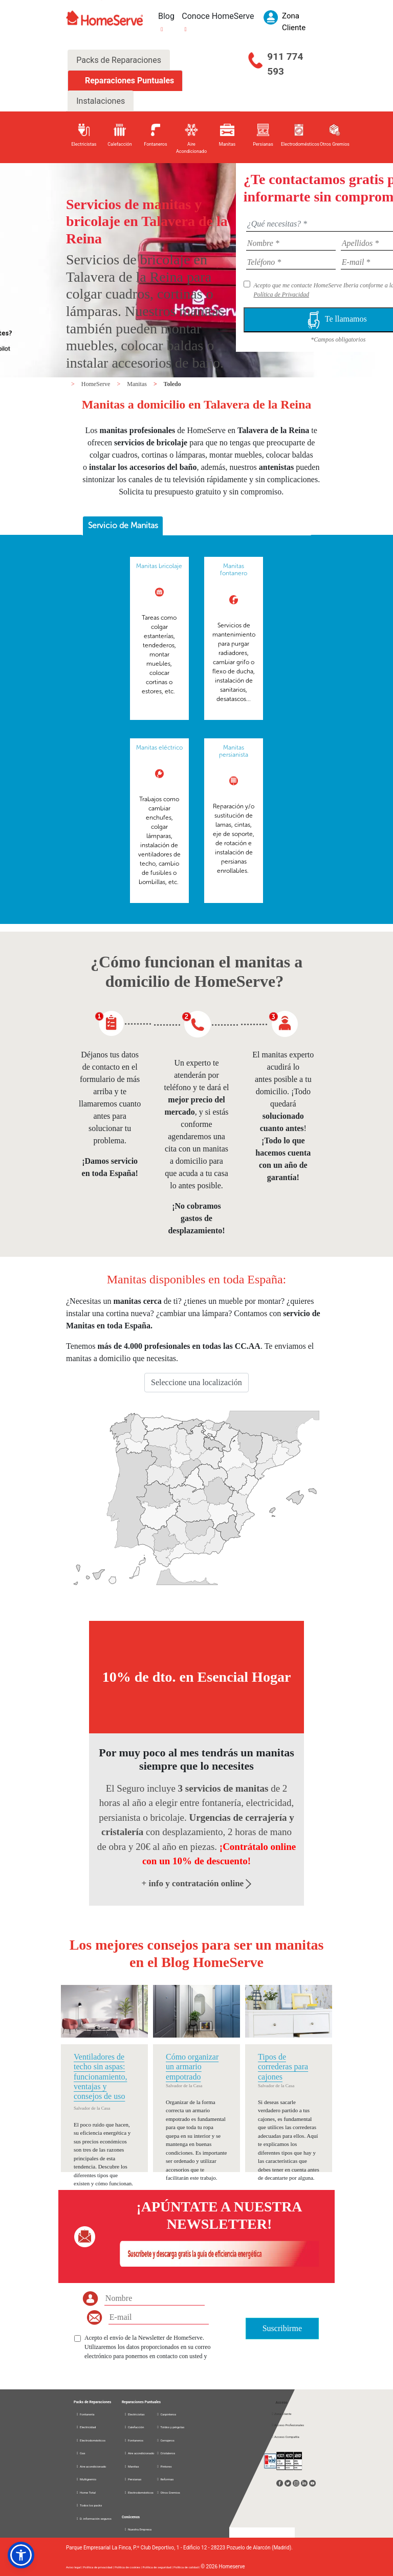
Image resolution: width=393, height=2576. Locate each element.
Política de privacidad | (99, 2567)
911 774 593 (285, 64)
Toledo (172, 384)
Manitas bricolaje (159, 566)
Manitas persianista (233, 751)
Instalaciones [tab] (100, 101)
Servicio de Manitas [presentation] (123, 525)
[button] (21, 2555)
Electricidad (86, 2427)
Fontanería (85, 2414)
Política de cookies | (129, 2567)
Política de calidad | (187, 2567)
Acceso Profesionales (287, 2425)
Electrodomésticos (90, 2440)
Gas (80, 2453)
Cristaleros (165, 2453)
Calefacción (134, 2427)
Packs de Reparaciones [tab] (118, 60)
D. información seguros (94, 2518)
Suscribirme (282, 2328)
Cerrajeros (165, 2440)
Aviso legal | (74, 2567)
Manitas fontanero (233, 569)
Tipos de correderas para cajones (283, 2066)
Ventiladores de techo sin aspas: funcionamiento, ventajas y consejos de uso (100, 2076)
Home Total (86, 2492)
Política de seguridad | (158, 2567)
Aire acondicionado (91, 2466)
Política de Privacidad (281, 294)
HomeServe (96, 384)
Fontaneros (133, 2440)
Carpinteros (166, 2414)
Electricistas (134, 2414)
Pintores (163, 2466)
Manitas (137, 384)
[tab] (123, 526)
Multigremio (86, 2479)
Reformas (164, 2479)
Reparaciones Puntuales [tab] (128, 80)
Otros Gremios (168, 2492)
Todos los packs (89, 2505)
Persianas (133, 2479)
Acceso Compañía (285, 2436)
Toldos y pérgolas (170, 2427)
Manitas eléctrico (159, 747)
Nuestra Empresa (137, 2529)
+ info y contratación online (197, 1883)
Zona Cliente (281, 2413)
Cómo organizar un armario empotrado (192, 2066)
